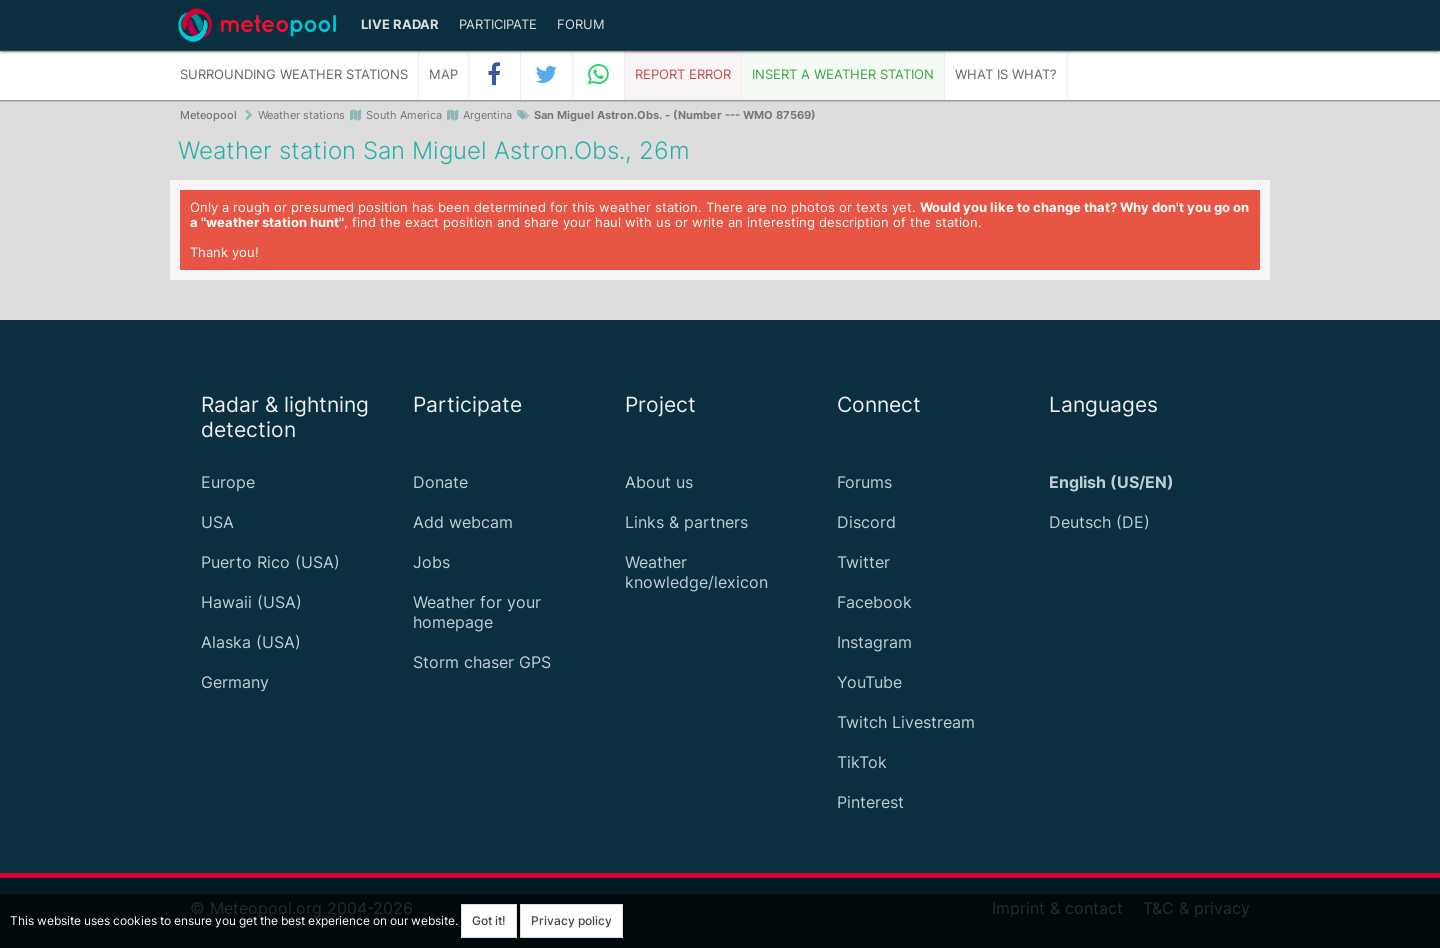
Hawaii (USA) (251, 602)
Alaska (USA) (251, 642)
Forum (581, 24)
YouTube (869, 682)
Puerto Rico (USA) (270, 562)
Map (443, 74)
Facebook (874, 602)
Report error (683, 74)
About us (659, 482)
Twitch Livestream (906, 722)
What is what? (1006, 74)
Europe (228, 482)
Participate (498, 24)
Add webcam (463, 522)
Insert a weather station (843, 74)
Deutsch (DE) (1099, 522)
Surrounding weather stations (294, 74)
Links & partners (686, 522)
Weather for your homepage (477, 612)
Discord (866, 522)
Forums (864, 482)
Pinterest (870, 802)
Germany (235, 682)
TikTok (862, 762)
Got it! (489, 920)
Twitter (863, 562)
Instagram (874, 642)
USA (217, 522)
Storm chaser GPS (482, 662)
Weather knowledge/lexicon (696, 572)
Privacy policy (571, 920)
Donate (440, 482)
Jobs (431, 562)
